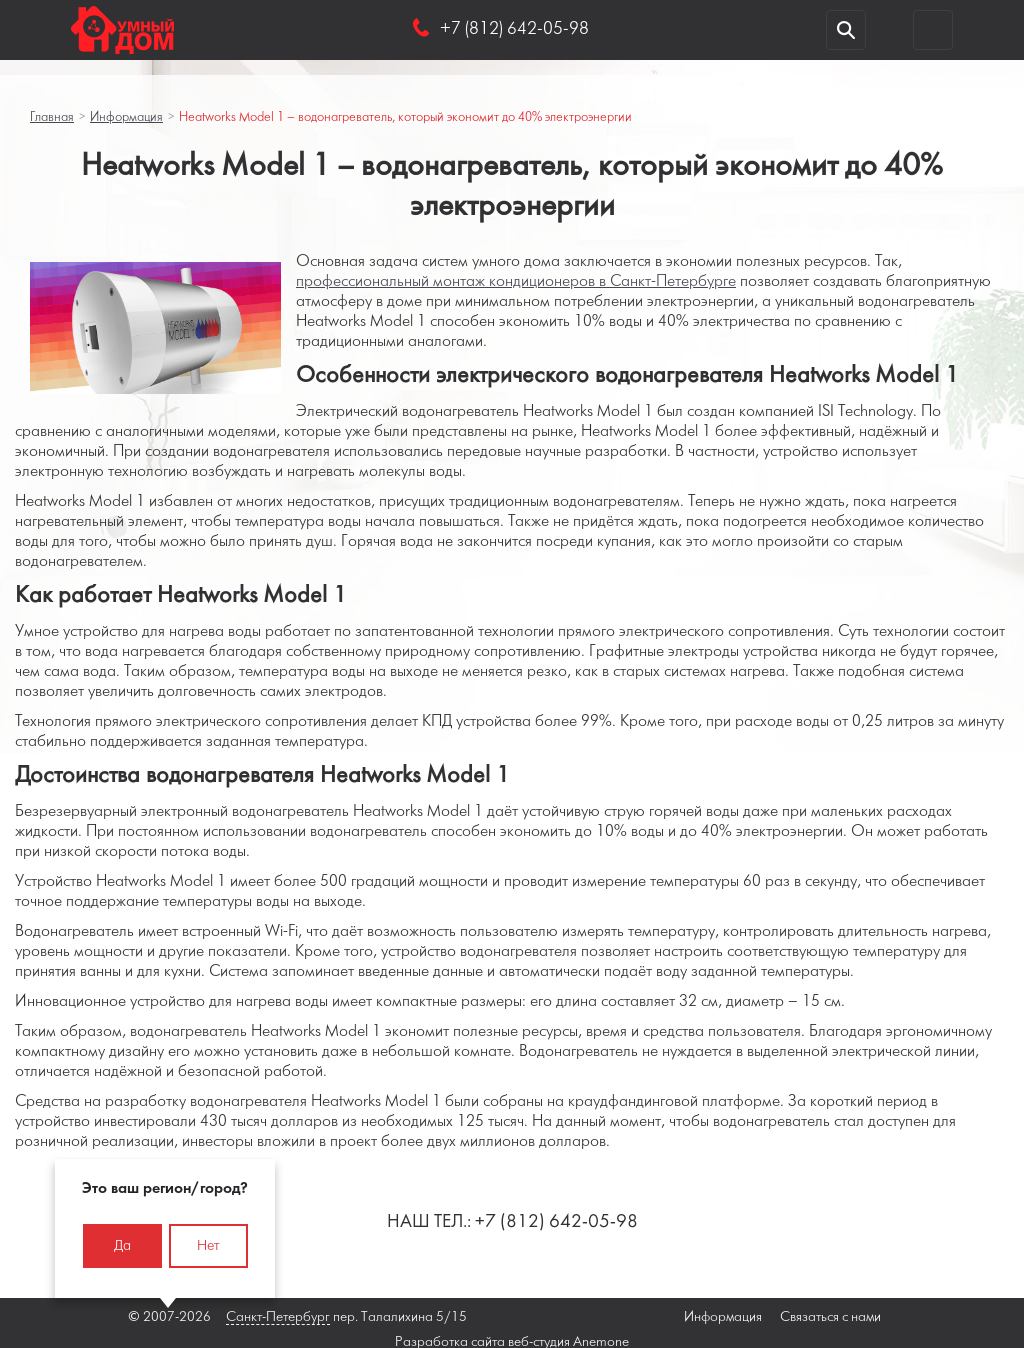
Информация (126, 117)
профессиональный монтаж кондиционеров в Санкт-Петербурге (516, 281)
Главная (52, 117)
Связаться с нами (830, 1317)
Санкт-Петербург (278, 1317)
